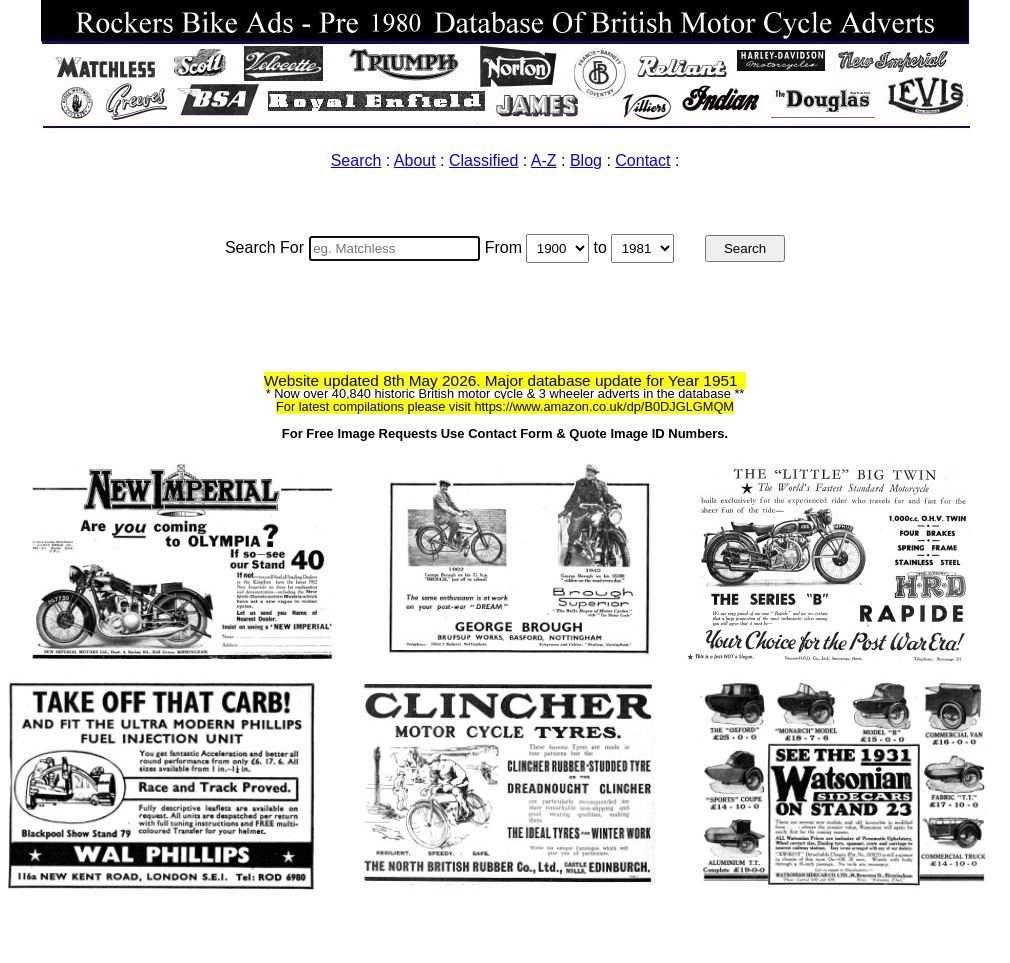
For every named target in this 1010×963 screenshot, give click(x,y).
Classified (483, 160)
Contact (642, 160)
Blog (586, 160)
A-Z (544, 160)
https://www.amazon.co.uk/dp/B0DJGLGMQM (604, 406)
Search (356, 160)
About (415, 160)
